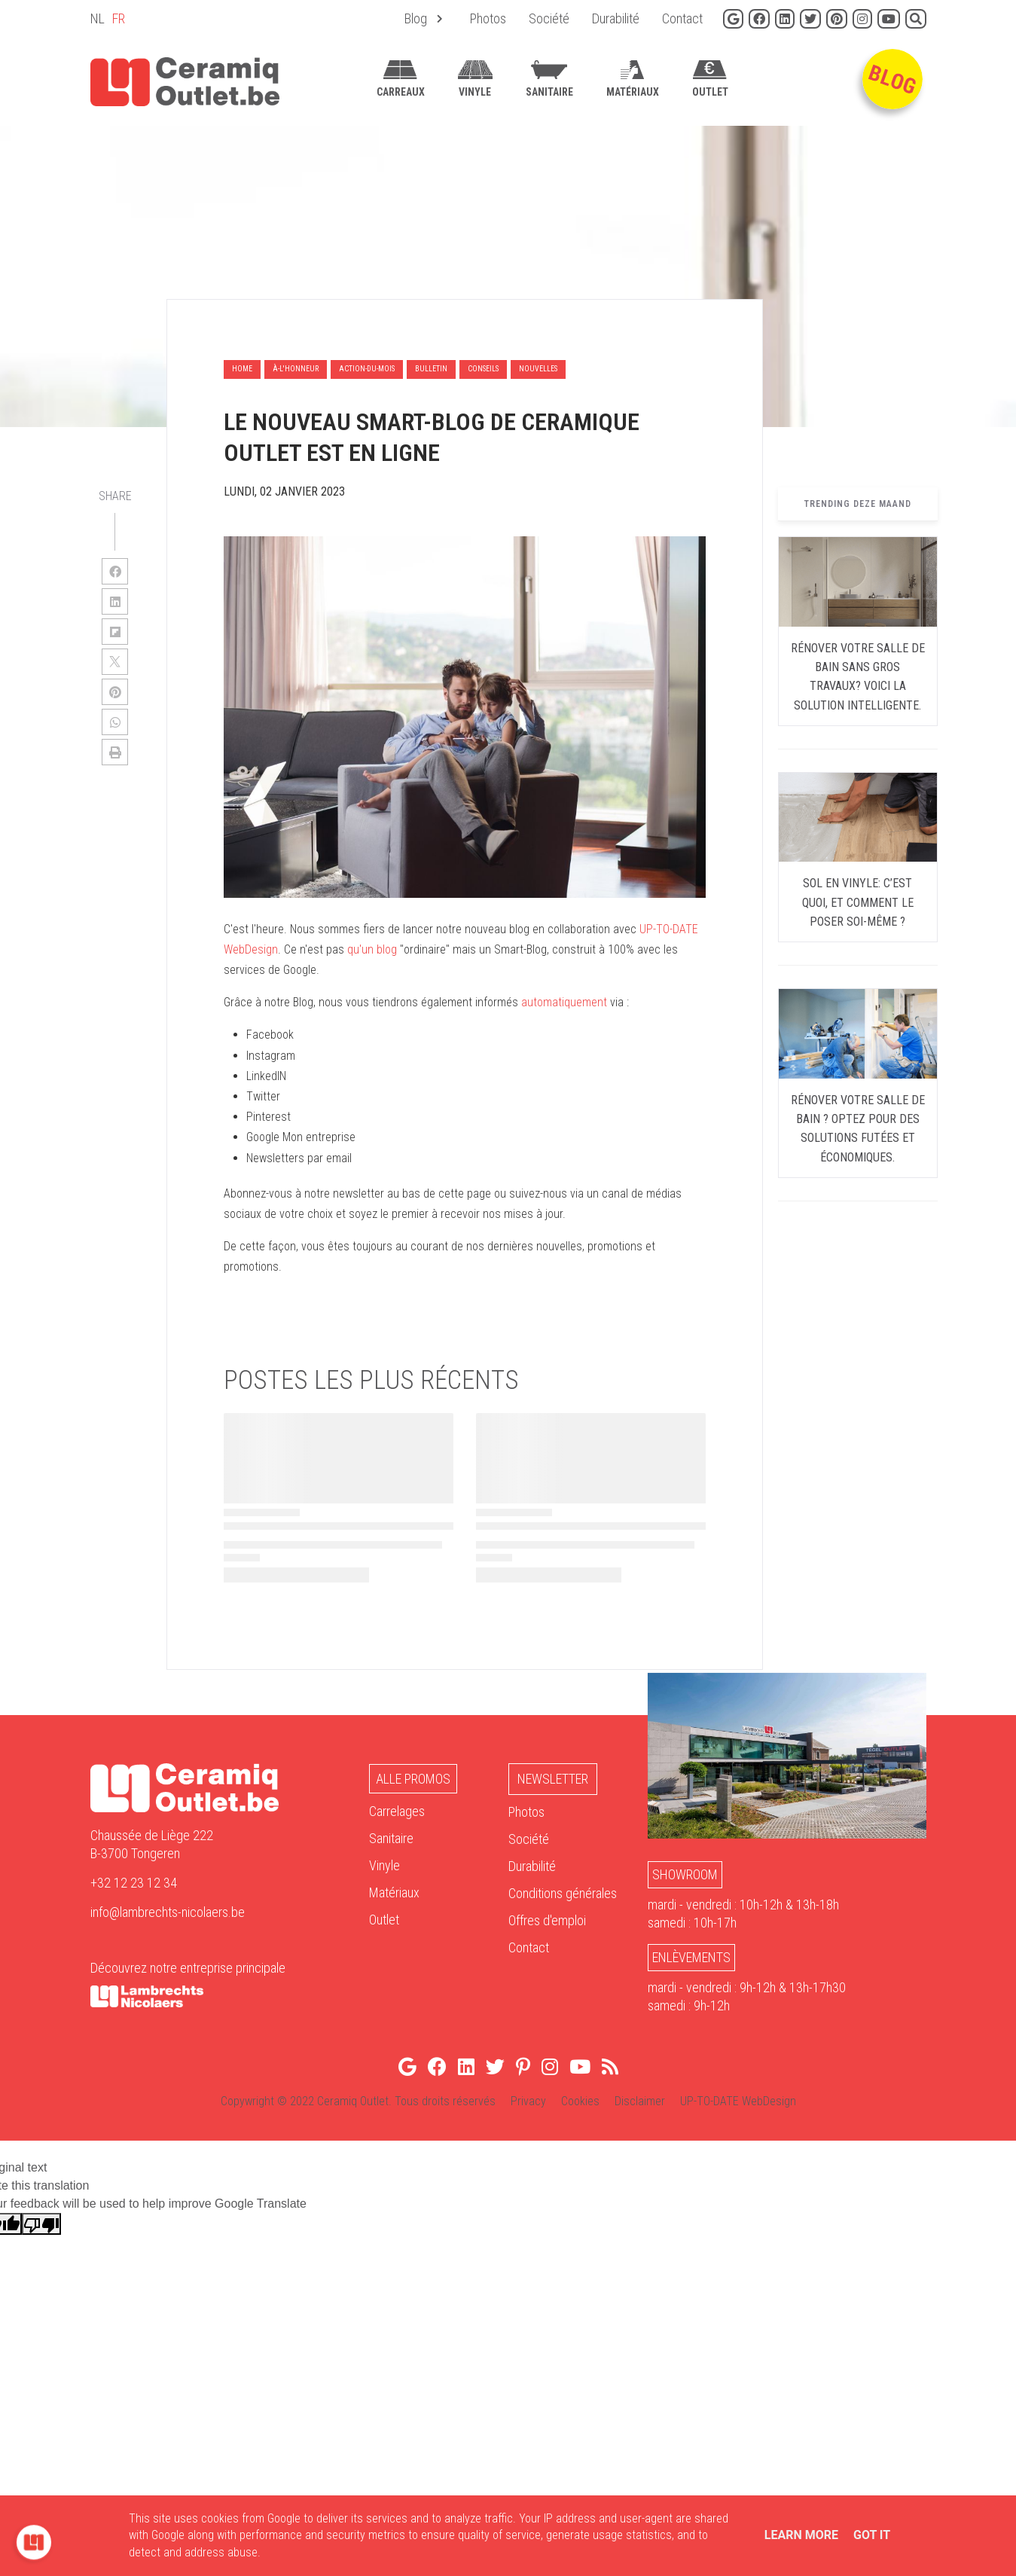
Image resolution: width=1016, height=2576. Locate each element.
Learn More (801, 2535)
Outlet (384, 1919)
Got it (871, 2535)
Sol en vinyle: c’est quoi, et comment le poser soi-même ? (858, 902)
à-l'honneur (296, 369)
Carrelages (397, 1811)
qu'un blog (373, 949)
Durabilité (532, 1866)
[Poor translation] (41, 2224)
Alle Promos (413, 1779)
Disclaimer (640, 2101)
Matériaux (394, 1892)
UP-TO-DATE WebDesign (738, 2101)
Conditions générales (562, 1893)
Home (242, 369)
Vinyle (384, 1865)
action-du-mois (367, 369)
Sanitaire (391, 1838)
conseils (483, 369)
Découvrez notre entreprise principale (187, 1968)
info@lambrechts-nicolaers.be (167, 1912)
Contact (528, 1947)
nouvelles (538, 369)
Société (528, 1839)
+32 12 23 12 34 (133, 1883)
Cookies (580, 2101)
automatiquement (564, 1002)
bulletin (431, 369)
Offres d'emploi (547, 1920)
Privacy (528, 2101)
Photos (526, 1812)
